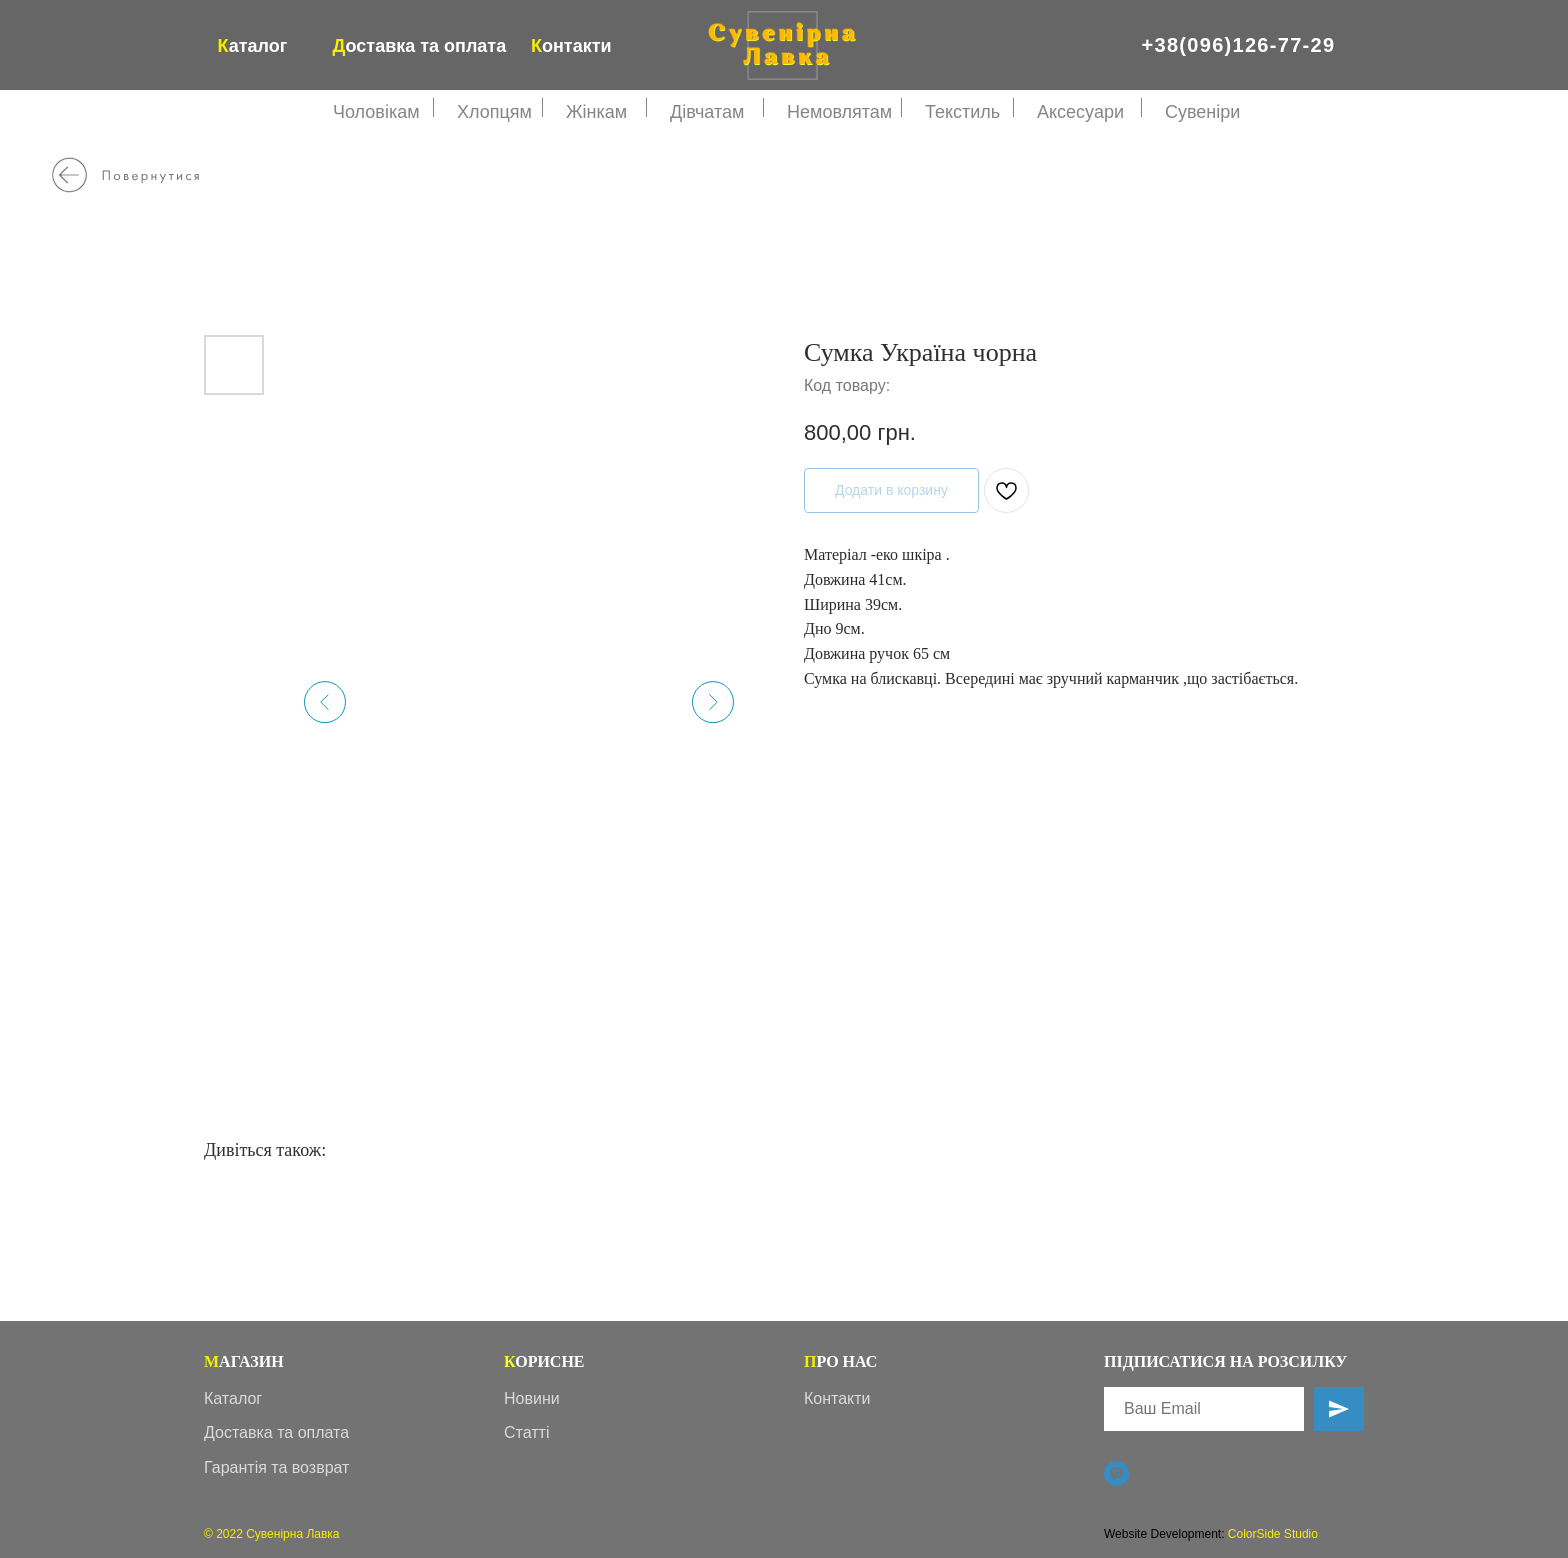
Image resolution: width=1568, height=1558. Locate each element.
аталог (253, 46)
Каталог (233, 1398)
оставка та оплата (420, 46)
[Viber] (1116, 1473)
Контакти (837, 1398)
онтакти (571, 46)
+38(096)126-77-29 (1239, 45)
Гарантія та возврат (276, 1467)
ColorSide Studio (1273, 1534)
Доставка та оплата (276, 1432)
